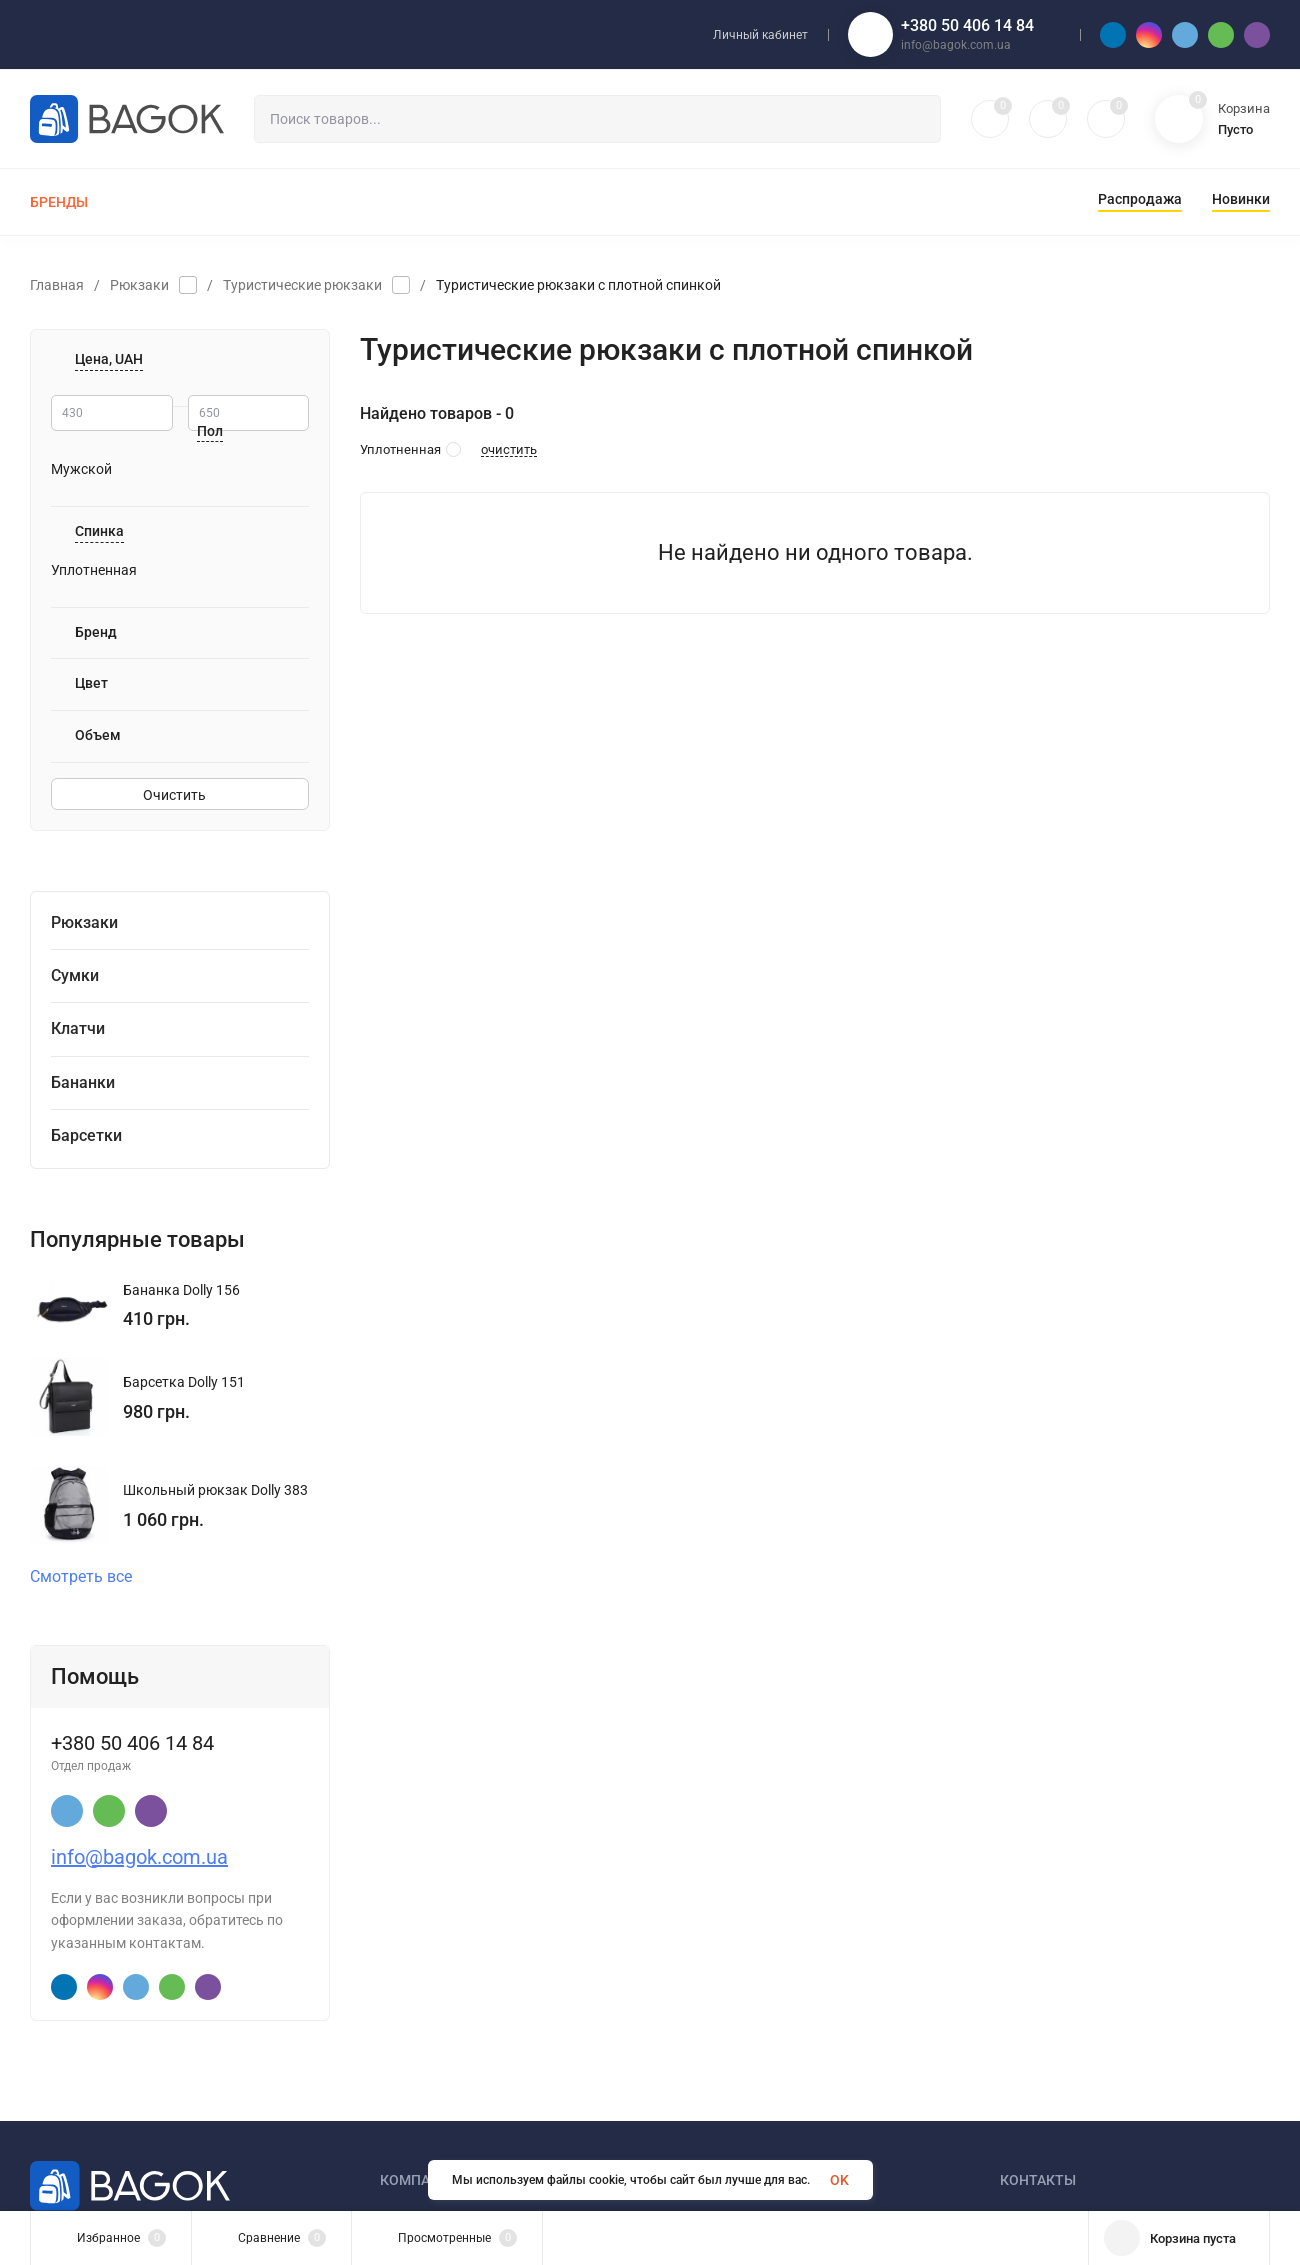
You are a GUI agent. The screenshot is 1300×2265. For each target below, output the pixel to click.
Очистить (180, 795)
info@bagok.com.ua (139, 1857)
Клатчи (78, 1028)
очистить (509, 450)
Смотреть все (90, 1577)
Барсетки (86, 1135)
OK (839, 2180)
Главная (57, 285)
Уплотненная (94, 570)
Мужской (81, 469)
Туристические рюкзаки (302, 285)
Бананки (83, 1082)
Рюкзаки (139, 285)
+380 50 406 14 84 (967, 25)
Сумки (75, 975)
